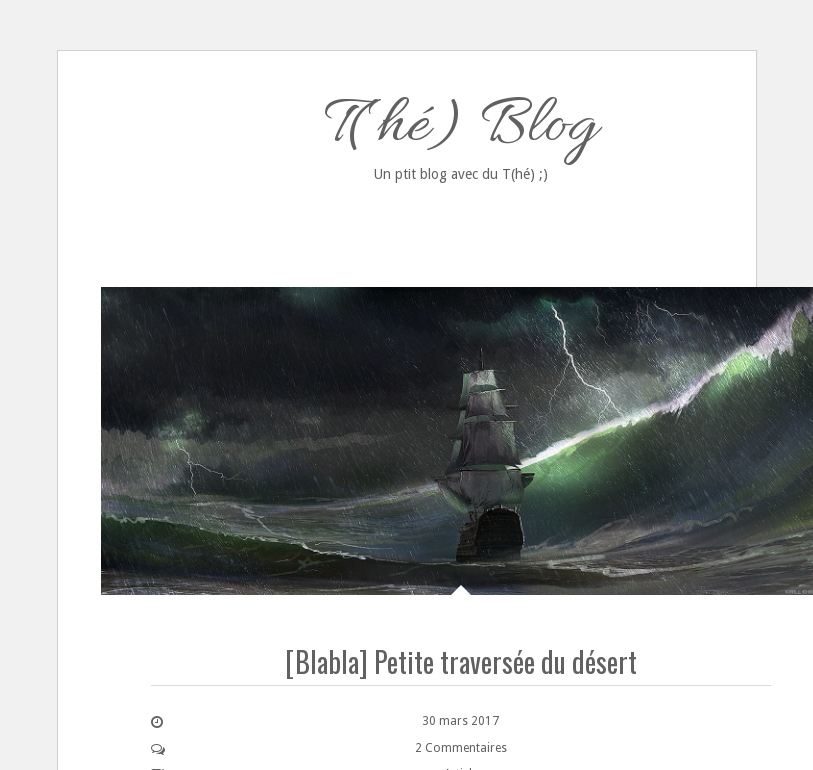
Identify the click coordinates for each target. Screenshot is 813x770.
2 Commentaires (461, 748)
